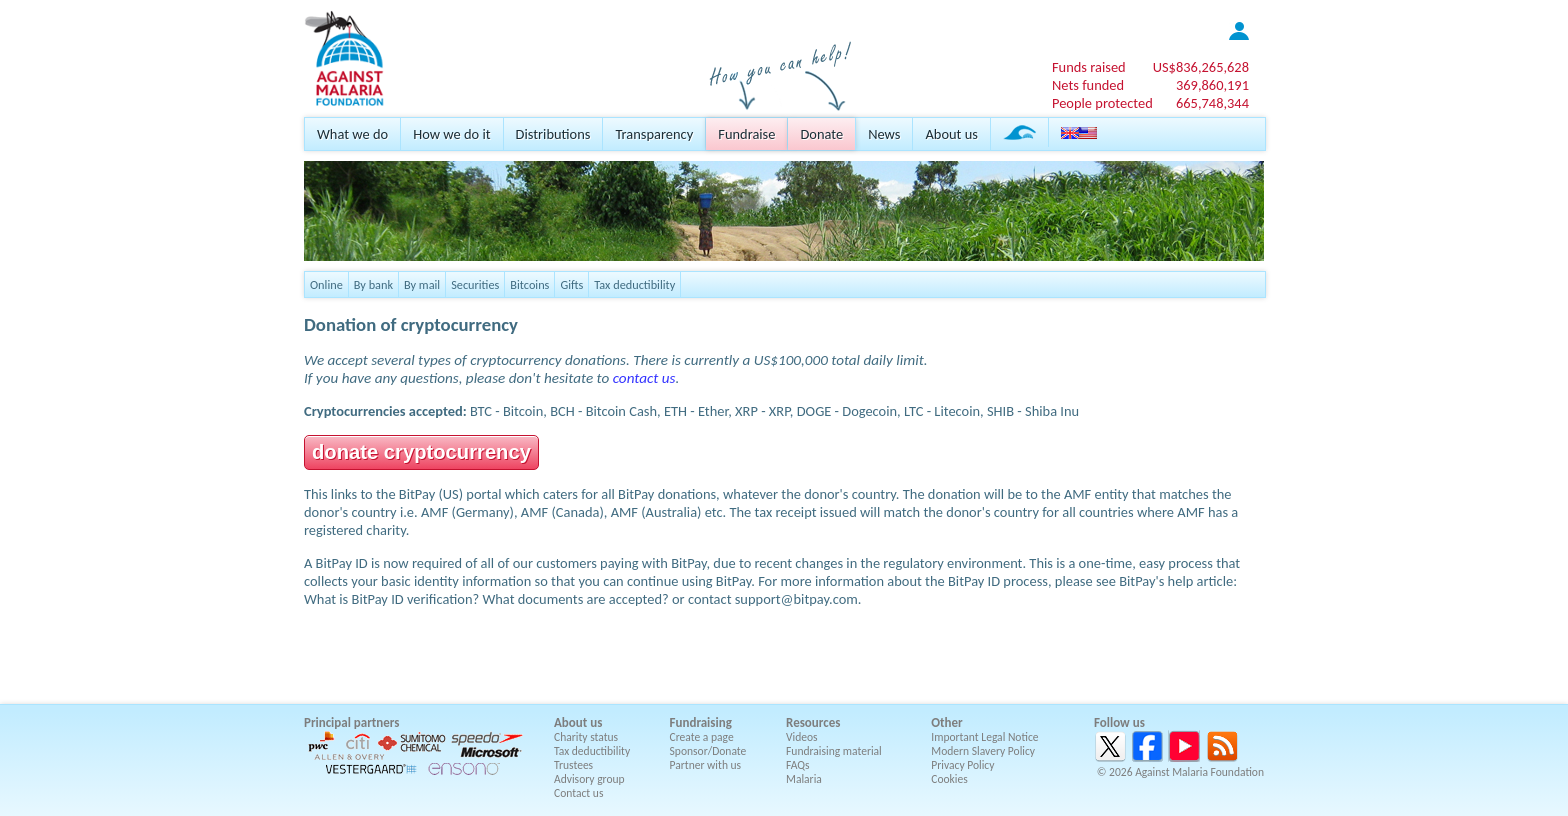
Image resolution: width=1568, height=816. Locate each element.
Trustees (573, 765)
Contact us (578, 793)
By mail (422, 284)
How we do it (451, 134)
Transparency (654, 134)
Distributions (553, 134)
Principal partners (351, 722)
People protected (1102, 103)
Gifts (571, 284)
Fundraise (746, 134)
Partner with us (706, 765)
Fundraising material (834, 751)
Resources (813, 722)
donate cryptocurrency (421, 452)
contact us (644, 378)
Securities (475, 284)
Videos (802, 737)
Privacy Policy (962, 765)
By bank (373, 284)
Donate (821, 134)
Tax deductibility (634, 284)
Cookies (949, 779)
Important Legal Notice (984, 737)
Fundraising (701, 722)
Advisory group (589, 779)
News (884, 134)
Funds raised (1089, 67)
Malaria (804, 779)
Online (326, 284)
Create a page (702, 737)
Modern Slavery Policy (983, 751)
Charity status (586, 737)
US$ (1201, 67)
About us (951, 134)
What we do (352, 134)
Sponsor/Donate (708, 751)
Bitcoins (529, 284)
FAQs (798, 765)
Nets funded (1088, 85)
